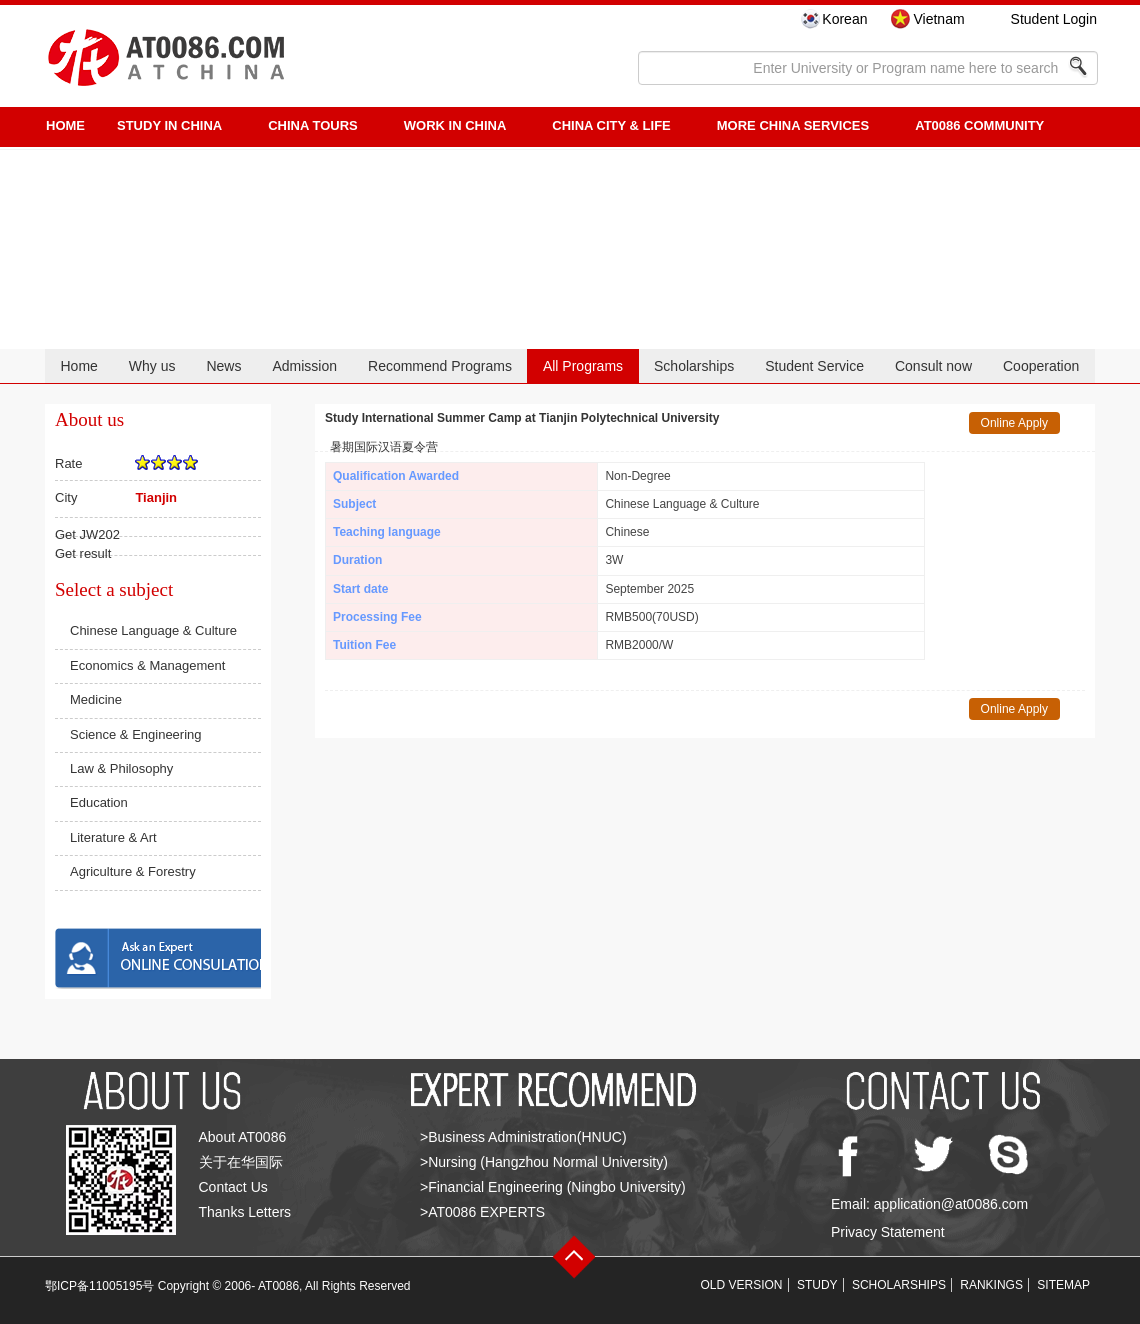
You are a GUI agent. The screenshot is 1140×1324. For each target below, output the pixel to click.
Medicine (96, 699)
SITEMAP (1063, 1285)
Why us (152, 366)
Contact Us (233, 1187)
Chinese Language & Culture (153, 630)
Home (78, 366)
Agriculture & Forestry (133, 871)
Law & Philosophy (121, 768)
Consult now (933, 366)
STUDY (817, 1285)
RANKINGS (991, 1285)
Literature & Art (113, 837)
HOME (65, 125)
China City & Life (611, 125)
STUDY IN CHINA (169, 125)
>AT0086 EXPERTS (482, 1212)
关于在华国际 (241, 1162)
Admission (304, 366)
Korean (844, 19)
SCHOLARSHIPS (899, 1285)
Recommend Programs (440, 366)
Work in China (455, 125)
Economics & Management (147, 665)
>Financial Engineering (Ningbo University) (553, 1187)
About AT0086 (243, 1137)
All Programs (583, 366)
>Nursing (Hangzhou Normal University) (544, 1162)
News (223, 366)
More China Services (793, 125)
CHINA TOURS (313, 125)
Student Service (814, 366)
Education (99, 802)
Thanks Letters (245, 1212)
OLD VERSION (742, 1285)
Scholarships (694, 366)
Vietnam (938, 19)
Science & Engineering (136, 734)
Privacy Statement (888, 1232)
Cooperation (1041, 366)
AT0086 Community (979, 125)
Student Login (1054, 19)
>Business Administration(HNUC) (523, 1137)
